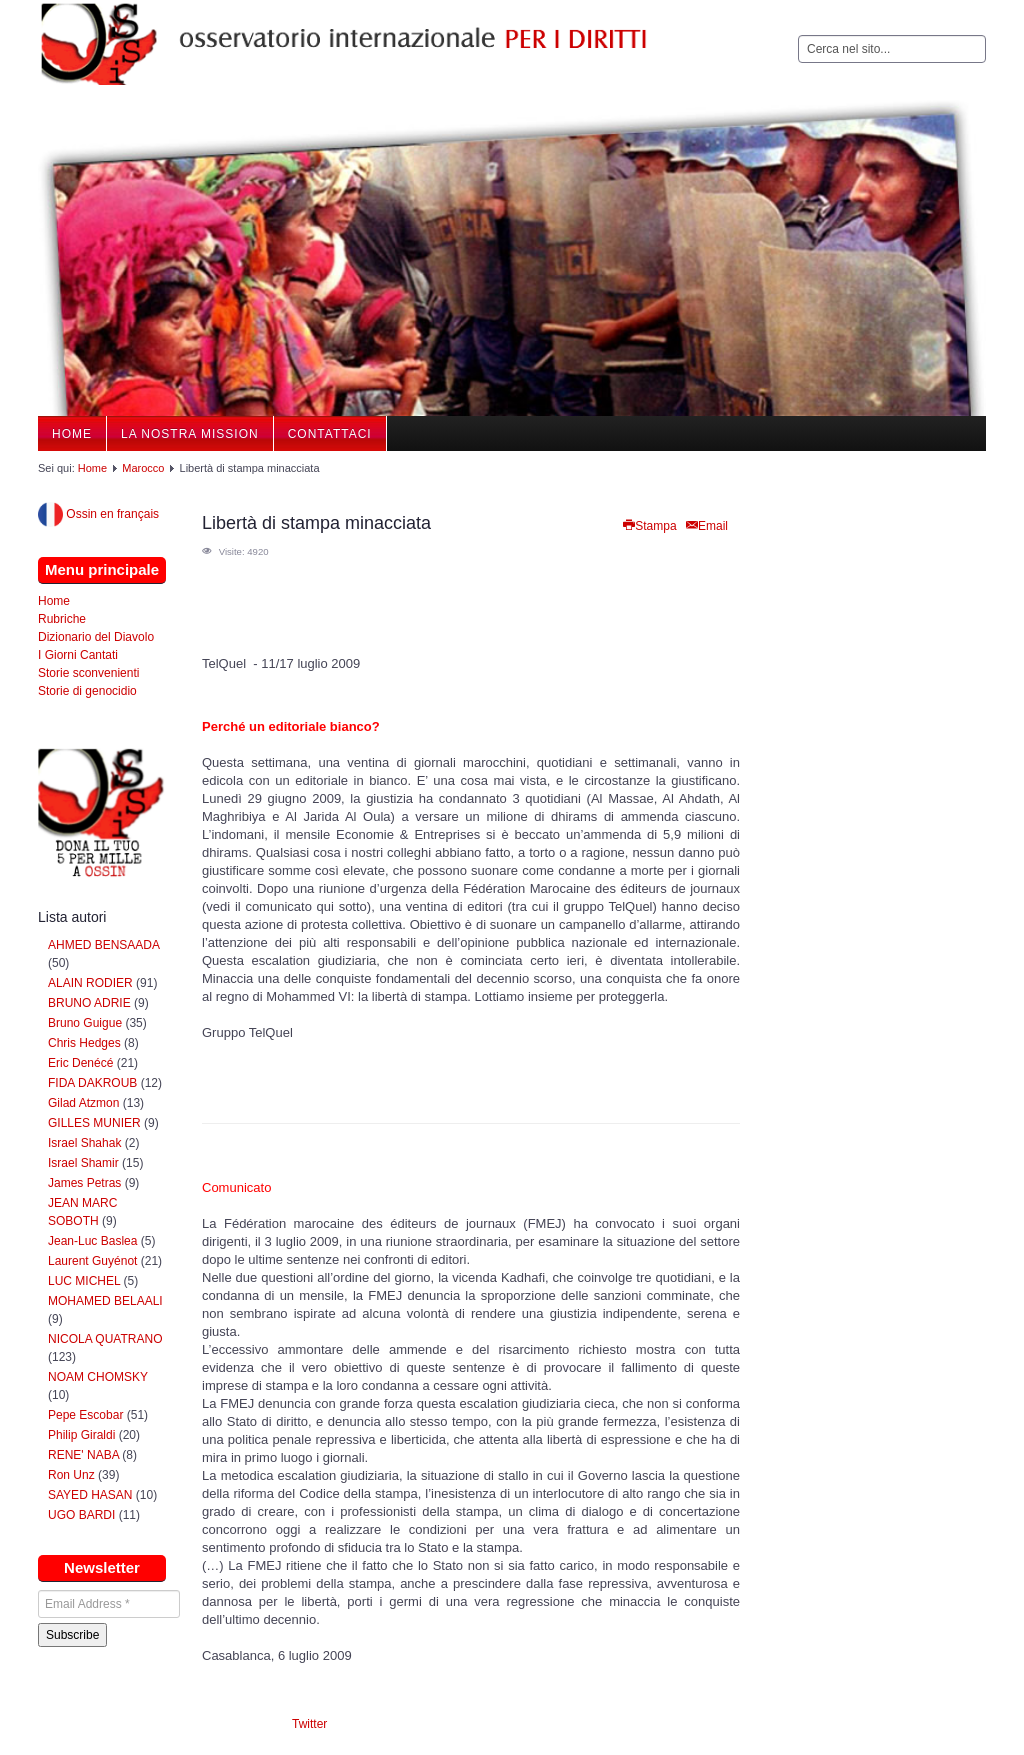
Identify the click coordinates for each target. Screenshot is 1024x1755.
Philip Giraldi (81, 1435)
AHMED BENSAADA (103, 945)
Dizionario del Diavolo (96, 637)
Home (72, 434)
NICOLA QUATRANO (105, 1339)
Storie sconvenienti (88, 673)
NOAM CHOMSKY (98, 1377)
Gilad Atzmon (83, 1103)
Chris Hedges (84, 1043)
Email (706, 526)
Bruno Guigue (85, 1023)
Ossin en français (98, 514)
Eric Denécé (80, 1063)
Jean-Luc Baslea (92, 1241)
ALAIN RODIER (90, 983)
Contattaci (330, 434)
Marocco (143, 468)
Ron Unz (71, 1475)
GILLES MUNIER (94, 1123)
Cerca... (798, 35)
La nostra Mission (190, 434)
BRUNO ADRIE (89, 1003)
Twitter (309, 1724)
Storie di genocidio (87, 691)
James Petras (84, 1183)
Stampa (648, 526)
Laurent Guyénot (92, 1261)
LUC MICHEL (84, 1281)
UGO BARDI (81, 1515)
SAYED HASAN (90, 1495)
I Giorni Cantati (78, 655)
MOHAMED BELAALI (105, 1301)
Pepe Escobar (85, 1415)
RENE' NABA (83, 1455)
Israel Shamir (83, 1163)
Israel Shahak (84, 1143)
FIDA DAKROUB (94, 1083)
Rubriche (62, 619)
